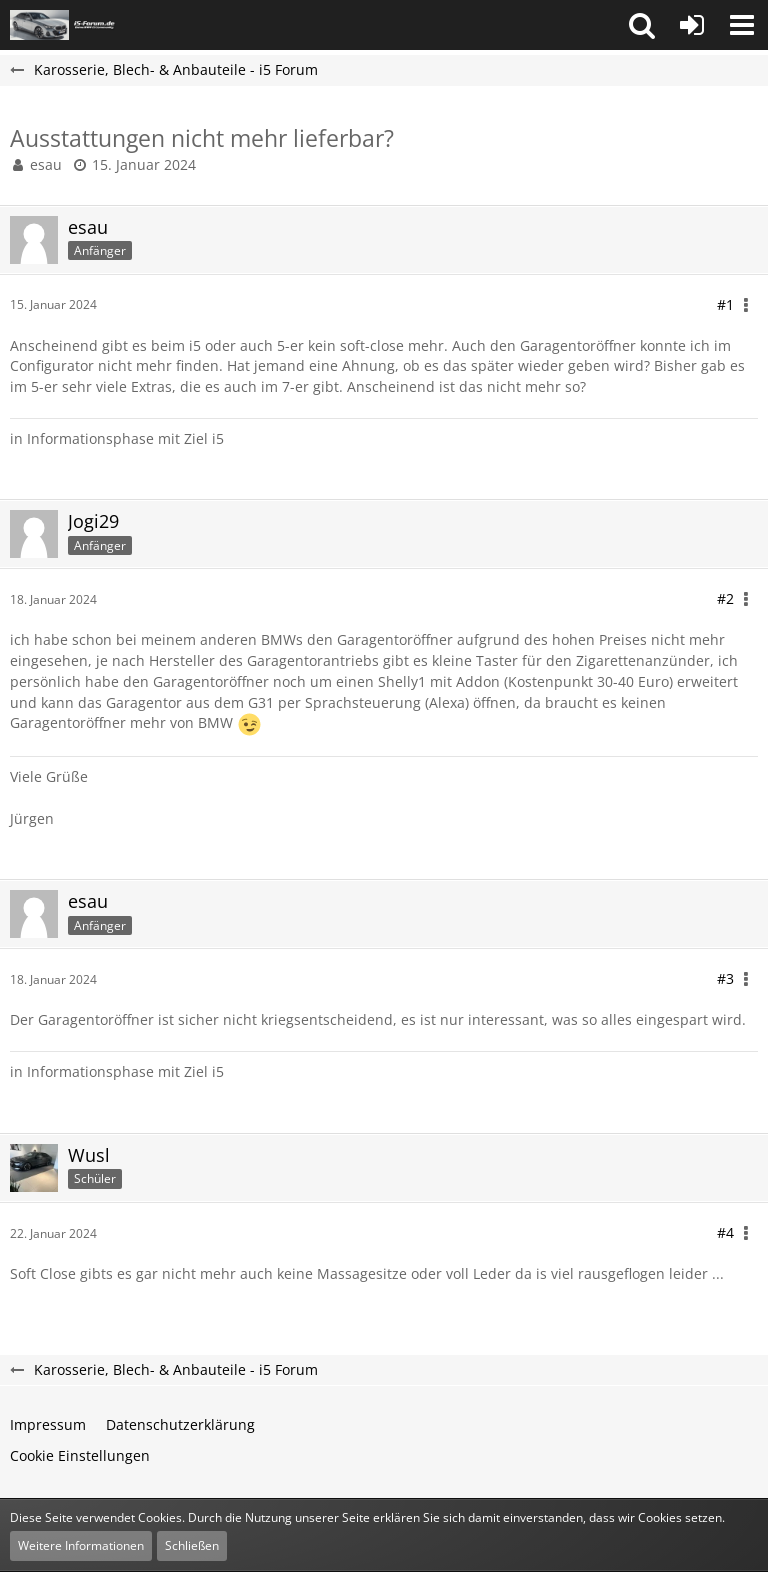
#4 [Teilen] (725, 1232)
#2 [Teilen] (725, 598)
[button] (642, 25)
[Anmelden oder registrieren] (692, 25)
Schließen (192, 1545)
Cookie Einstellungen (80, 1455)
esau (46, 164)
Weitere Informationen (81, 1545)
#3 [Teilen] (725, 978)
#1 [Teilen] (725, 304)
